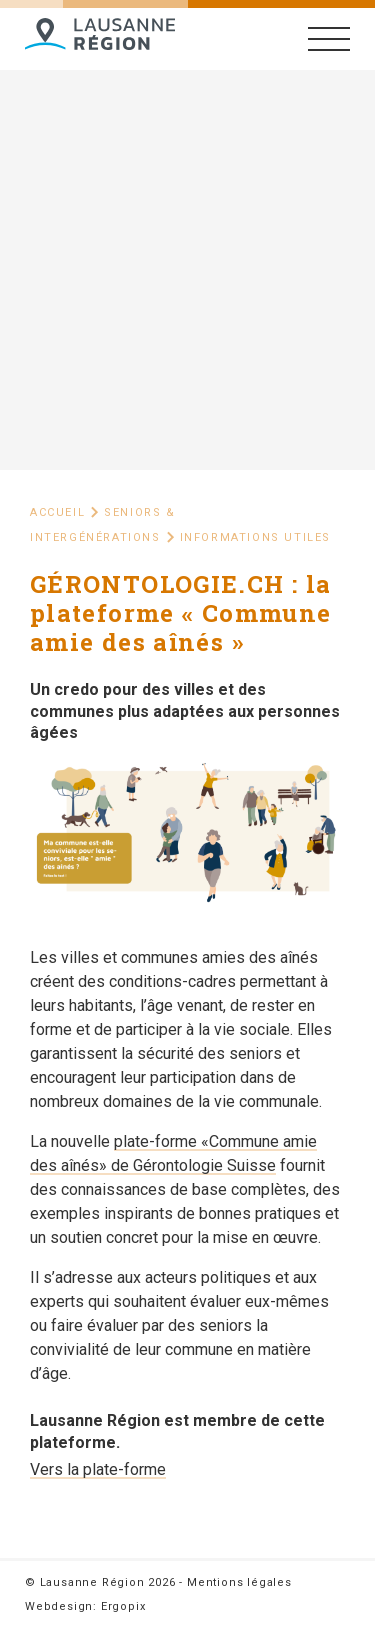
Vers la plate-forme (98, 1469)
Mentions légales (239, 1582)
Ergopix (123, 1606)
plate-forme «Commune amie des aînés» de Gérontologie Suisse (173, 1153)
